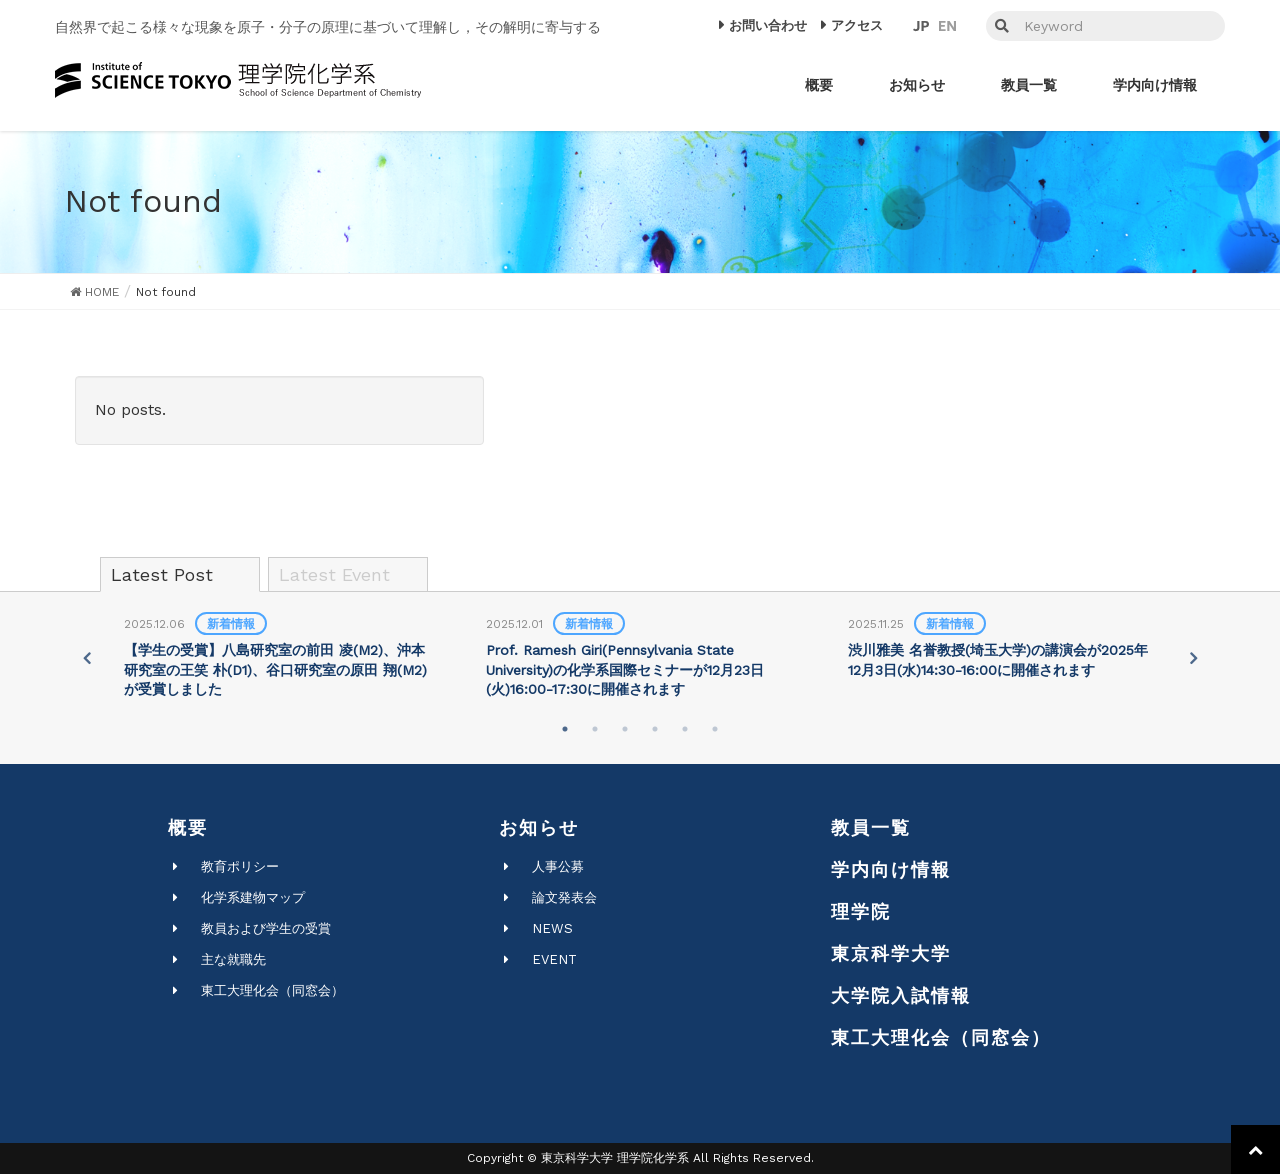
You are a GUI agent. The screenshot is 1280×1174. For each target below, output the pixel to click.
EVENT (554, 959)
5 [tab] (685, 729)
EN (947, 26)
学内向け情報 (891, 869)
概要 (188, 827)
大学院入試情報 (901, 995)
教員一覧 (871, 827)
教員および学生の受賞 (266, 928)
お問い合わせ (768, 25)
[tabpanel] (278, 658)
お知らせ (539, 827)
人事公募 (558, 866)
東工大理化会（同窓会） (272, 990)
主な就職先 (233, 959)
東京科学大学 (891, 953)
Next (1194, 658)
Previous (86, 658)
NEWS (552, 928)
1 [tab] (565, 729)
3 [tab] (625, 729)
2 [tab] (595, 729)
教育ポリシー (240, 866)
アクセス (857, 25)
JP (921, 26)
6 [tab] (715, 729)
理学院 (861, 911)
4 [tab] (655, 729)
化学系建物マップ (253, 897)
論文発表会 (564, 897)
